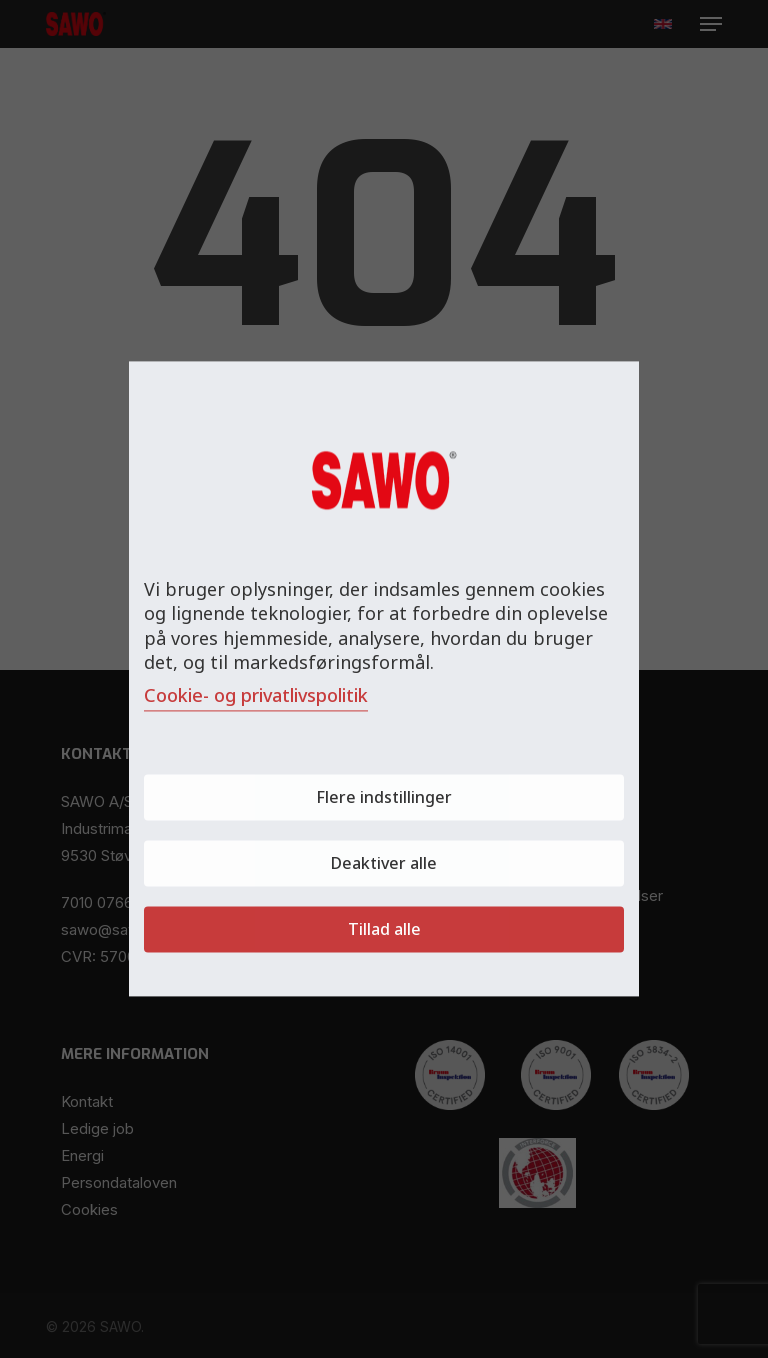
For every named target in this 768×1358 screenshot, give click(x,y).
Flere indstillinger (384, 798)
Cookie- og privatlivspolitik (256, 696)
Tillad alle (384, 930)
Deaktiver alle (384, 864)
